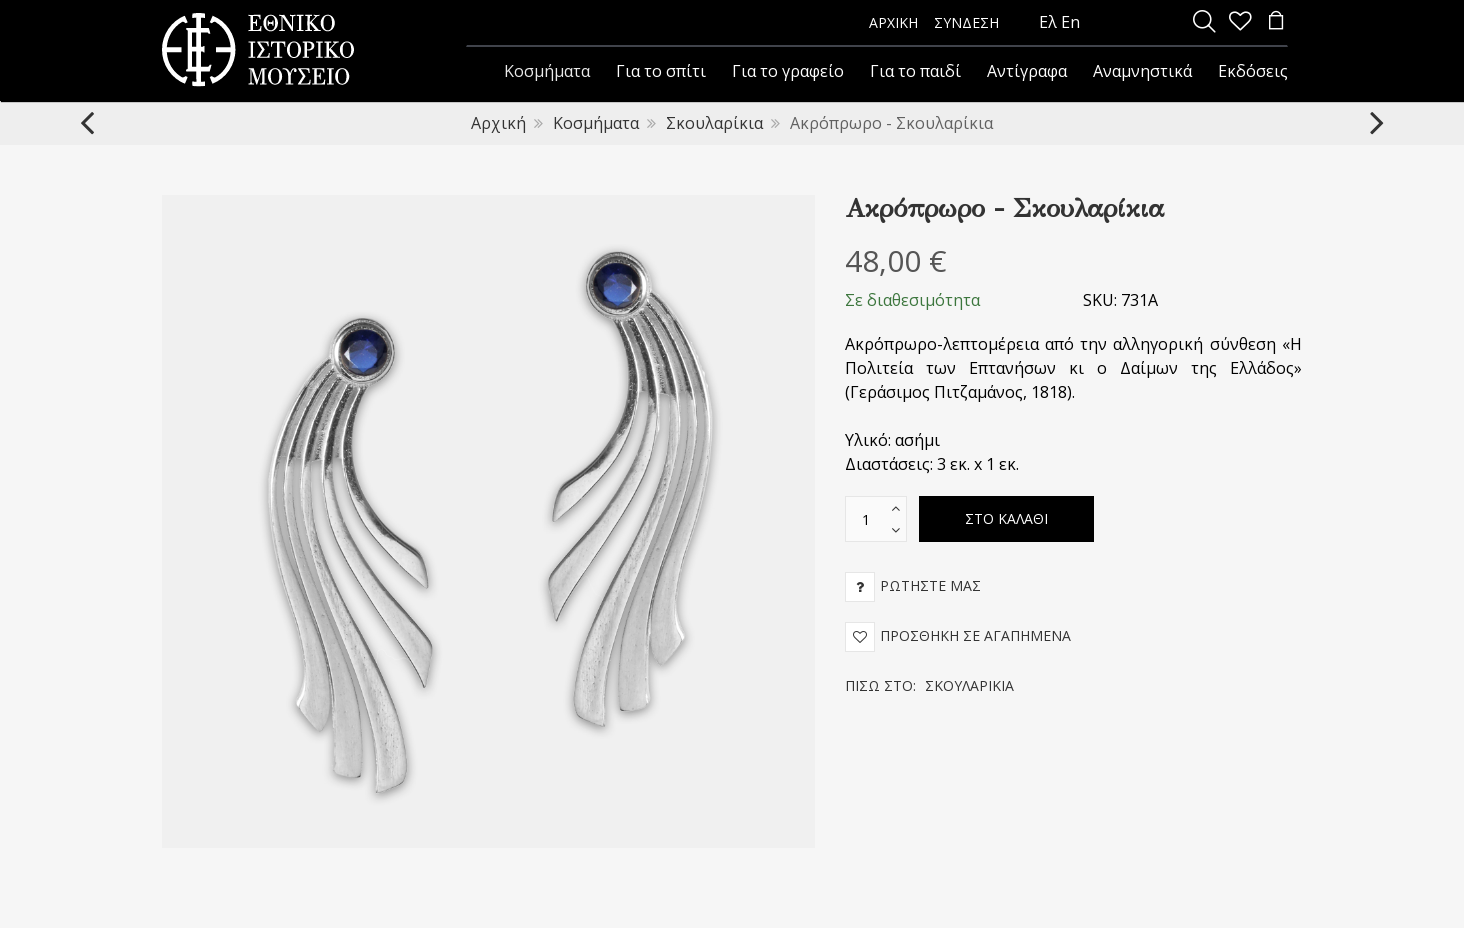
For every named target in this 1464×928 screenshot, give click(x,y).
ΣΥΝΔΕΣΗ (966, 22)
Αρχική (498, 123)
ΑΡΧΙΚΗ (893, 22)
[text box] (866, 519)
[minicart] (1276, 22)
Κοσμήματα (596, 123)
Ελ (1048, 22)
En (1070, 22)
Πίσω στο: (929, 685)
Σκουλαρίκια (714, 123)
